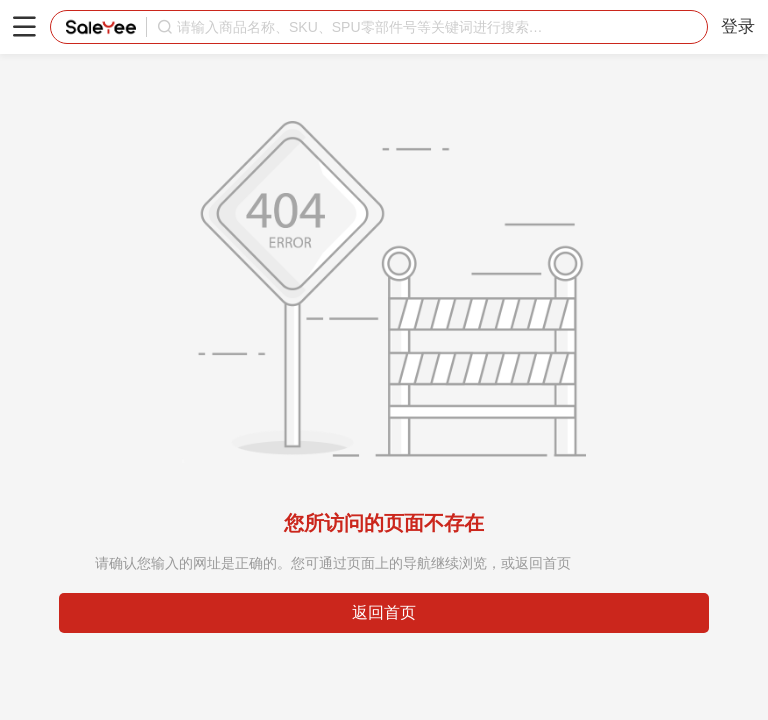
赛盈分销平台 (101, 27)
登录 (738, 26)
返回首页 (384, 612)
